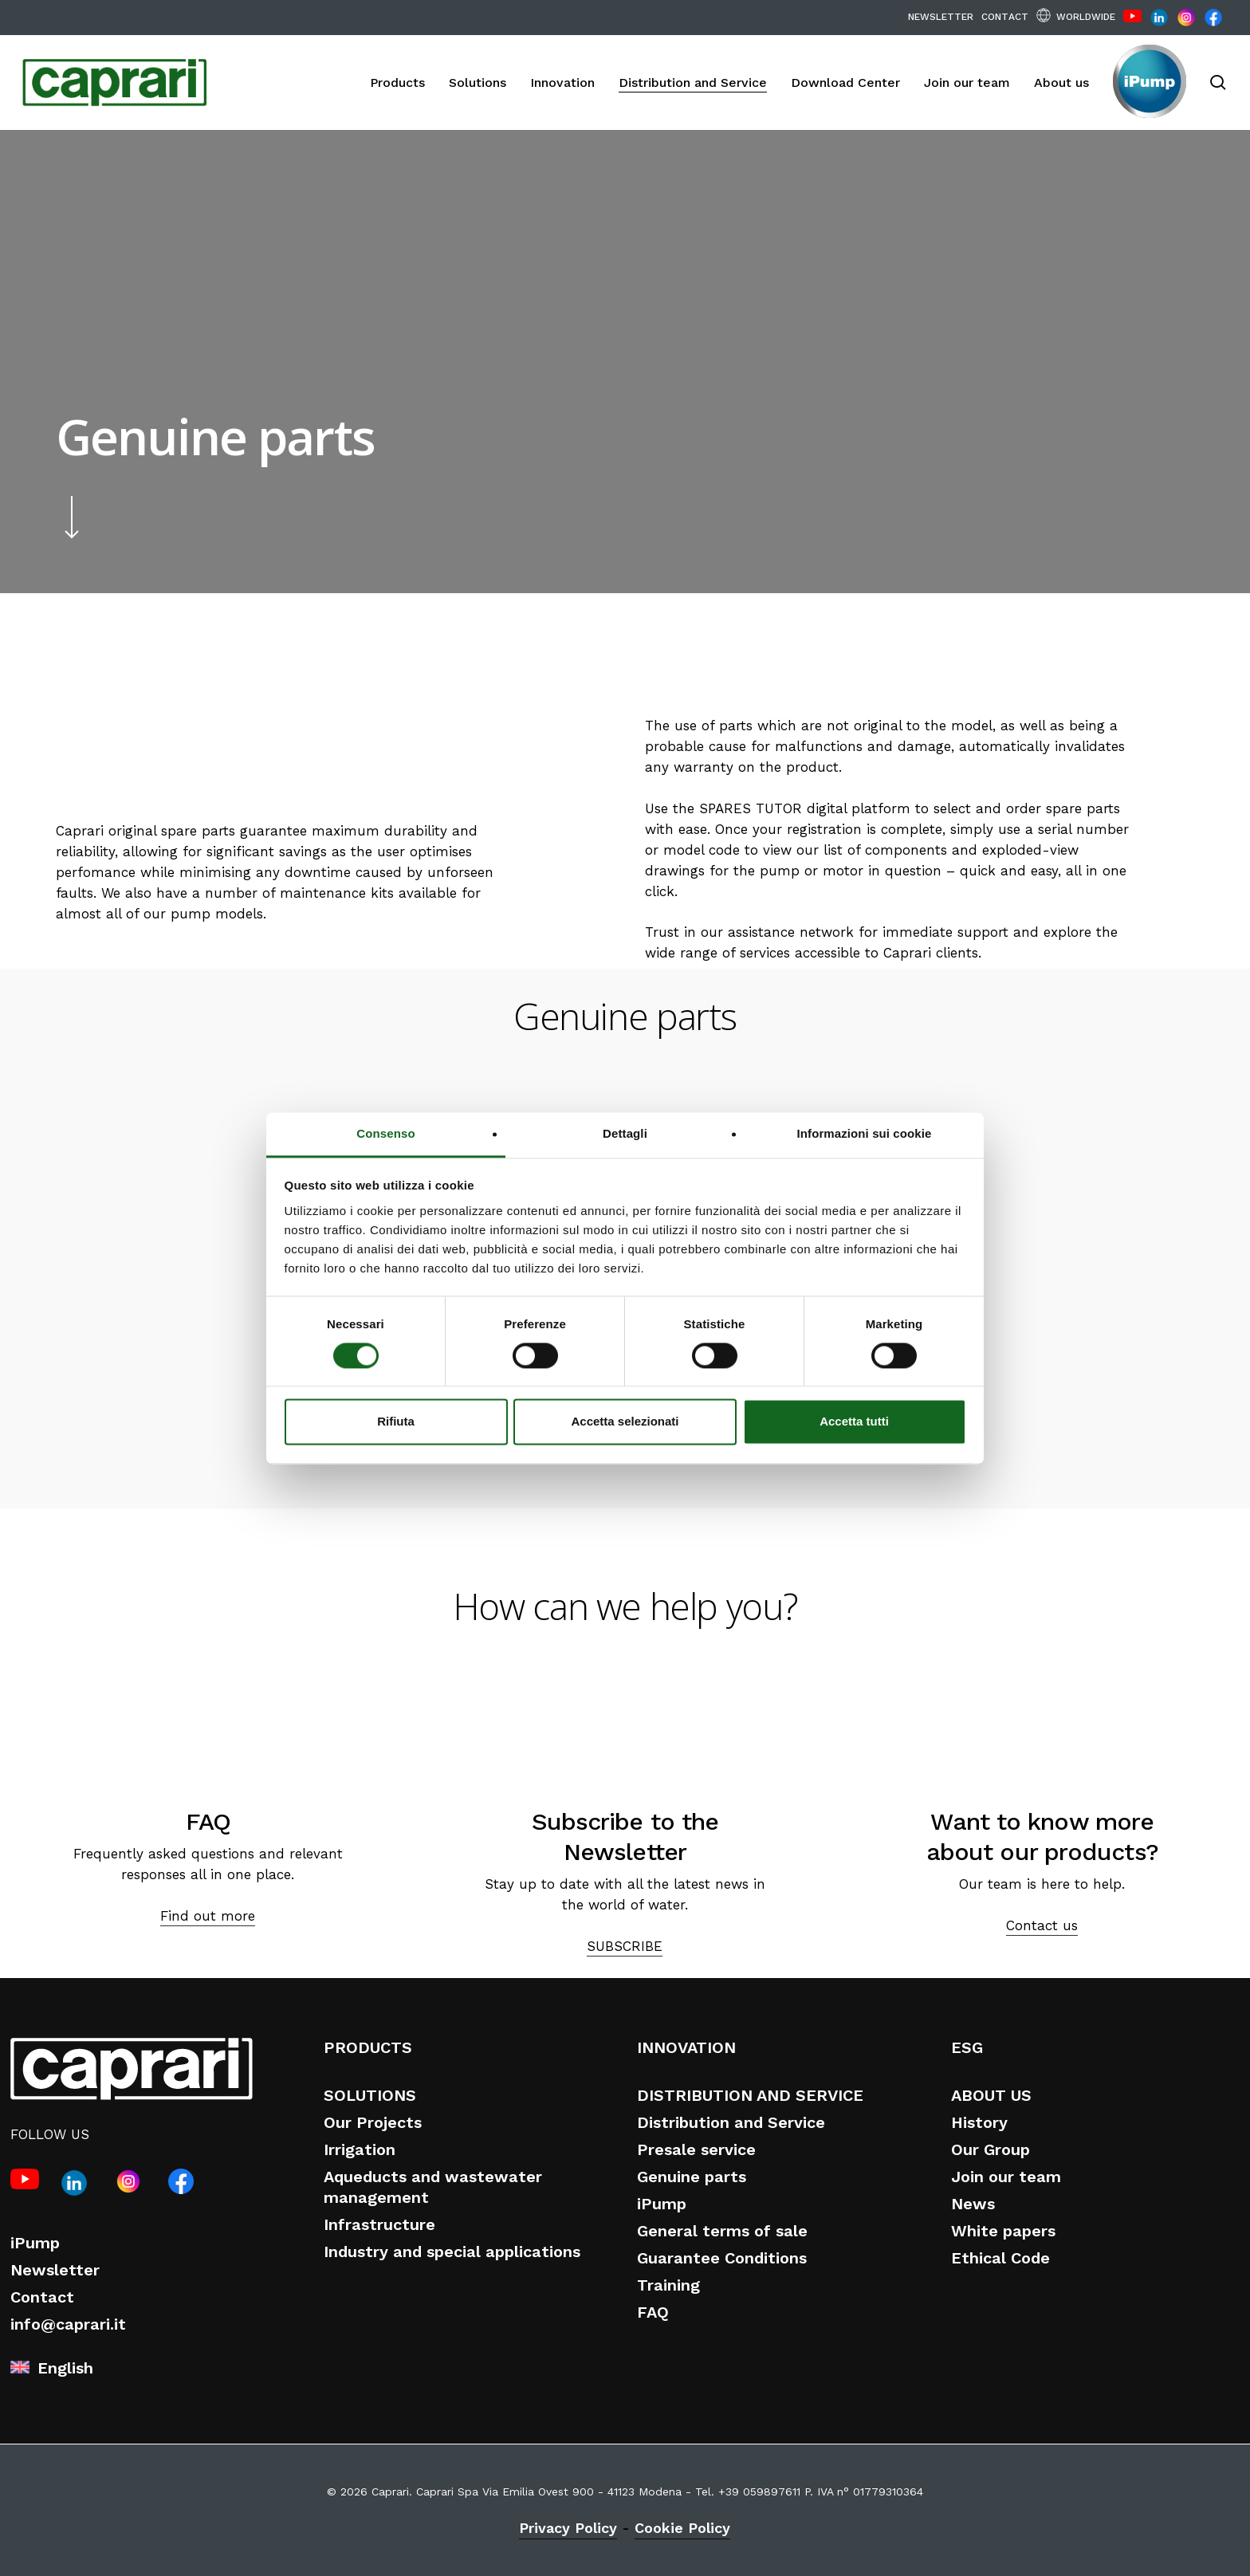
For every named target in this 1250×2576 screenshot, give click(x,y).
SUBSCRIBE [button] (624, 1946)
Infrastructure (379, 2224)
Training (668, 2285)
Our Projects (373, 2122)
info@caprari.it (68, 2324)
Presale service (696, 2149)
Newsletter (55, 2269)
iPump (35, 2242)
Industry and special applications (452, 2251)
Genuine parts (691, 2176)
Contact (42, 2297)
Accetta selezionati (624, 1422)
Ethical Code (1000, 2257)
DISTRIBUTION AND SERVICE (750, 2095)
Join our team (1006, 2176)
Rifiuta (396, 1422)
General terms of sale (722, 2230)
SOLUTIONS (370, 2095)
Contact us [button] (1042, 1925)
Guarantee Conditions (722, 2257)
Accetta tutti (854, 1422)
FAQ (653, 2312)
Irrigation (359, 2149)
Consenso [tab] (385, 1133)
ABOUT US (991, 2095)
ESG (967, 2047)
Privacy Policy (568, 2527)
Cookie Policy (682, 2527)
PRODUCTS (368, 2047)
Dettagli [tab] (625, 1133)
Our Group (990, 2149)
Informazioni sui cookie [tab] (864, 1133)
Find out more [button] (207, 1916)
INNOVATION (686, 2047)
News (973, 2203)
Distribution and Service (731, 2122)
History (979, 2122)
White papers (1003, 2230)
